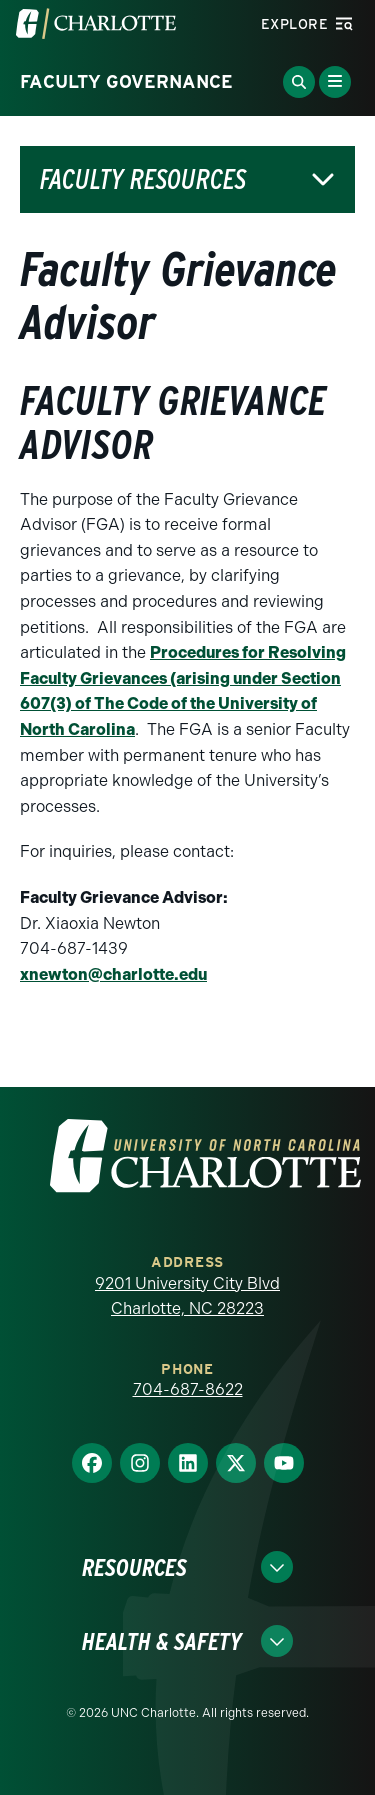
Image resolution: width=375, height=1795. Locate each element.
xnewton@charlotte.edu (113, 974)
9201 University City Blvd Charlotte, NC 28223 (187, 1296)
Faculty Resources (143, 179)
